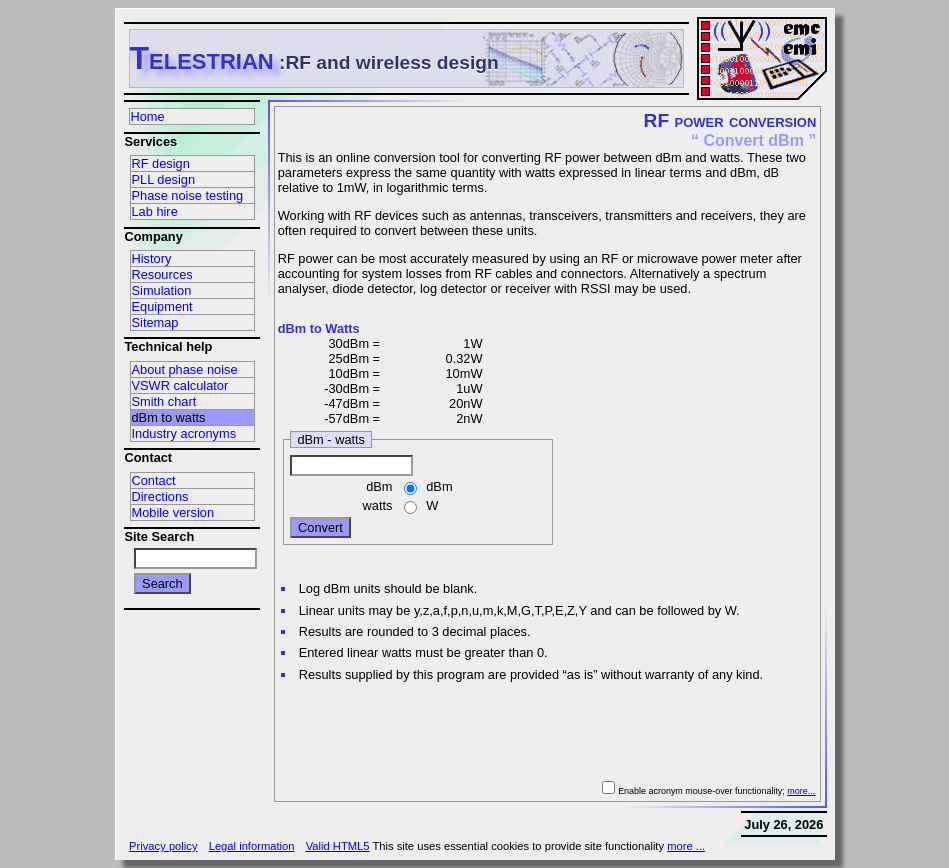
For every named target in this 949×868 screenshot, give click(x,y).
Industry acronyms (184, 433)
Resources (162, 274)
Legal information (252, 846)
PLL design (164, 179)
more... (801, 791)
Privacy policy (163, 846)
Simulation (162, 290)
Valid (338, 846)
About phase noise (185, 369)
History (152, 258)
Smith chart (164, 401)
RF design (161, 163)
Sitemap (155, 322)
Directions (160, 496)
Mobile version (173, 512)
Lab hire (155, 211)
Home (148, 116)
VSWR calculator (180, 385)
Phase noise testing (188, 195)
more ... (686, 846)
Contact (154, 480)
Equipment (162, 306)
